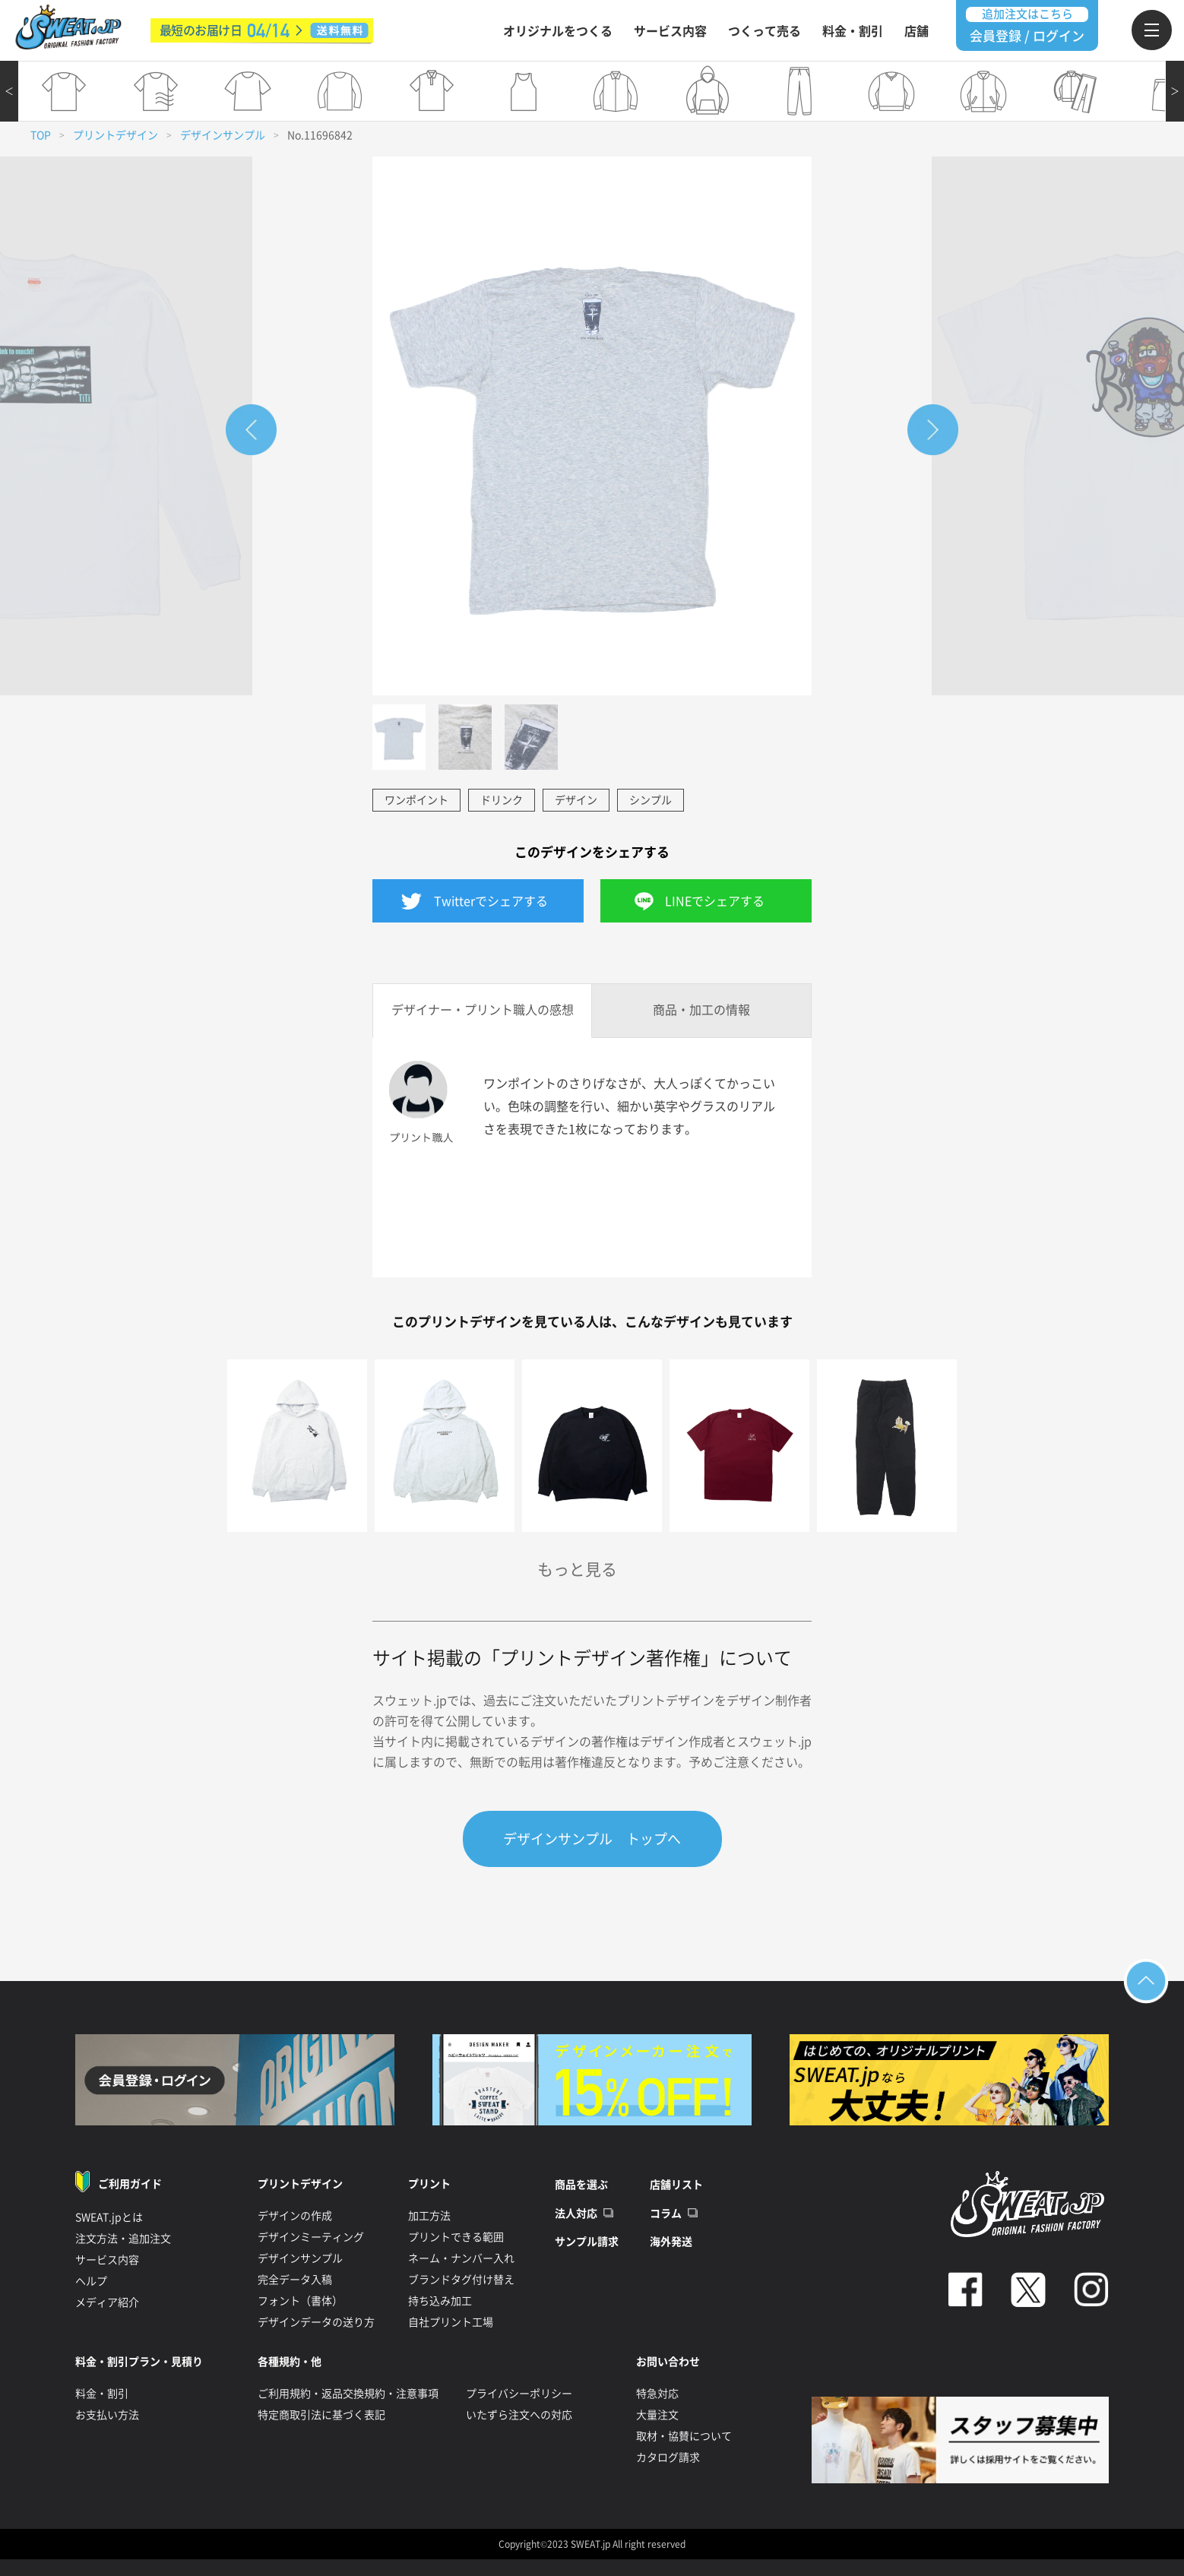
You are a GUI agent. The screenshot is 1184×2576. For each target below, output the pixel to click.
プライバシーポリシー (519, 2393)
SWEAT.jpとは (109, 2217)
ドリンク (501, 800)
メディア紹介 (107, 2302)
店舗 (916, 31)
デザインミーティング (311, 2237)
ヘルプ (91, 2281)
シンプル (650, 800)
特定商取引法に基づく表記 (321, 2415)
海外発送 (671, 2241)
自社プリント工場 (450, 2322)
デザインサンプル (222, 135)
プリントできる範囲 (456, 2237)
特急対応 (657, 2393)
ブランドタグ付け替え (461, 2279)
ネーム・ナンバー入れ (461, 2258)
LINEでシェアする (715, 901)
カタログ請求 (668, 2457)
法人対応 (576, 2213)
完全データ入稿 (295, 2279)
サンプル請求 (587, 2241)
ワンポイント (416, 800)
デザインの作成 (295, 2215)
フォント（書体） (300, 2301)
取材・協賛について (684, 2436)
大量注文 (657, 2415)
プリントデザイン (115, 135)
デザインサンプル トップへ (592, 1839)
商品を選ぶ (581, 2184)
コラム (666, 2213)
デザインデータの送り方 (316, 2322)
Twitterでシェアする (491, 901)
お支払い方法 (107, 2415)
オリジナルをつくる (558, 31)
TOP (40, 135)
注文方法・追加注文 (123, 2238)
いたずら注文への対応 (519, 2415)
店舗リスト (676, 2184)
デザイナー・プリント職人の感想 (482, 1010)
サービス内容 (670, 31)
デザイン (576, 800)
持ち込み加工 (440, 2301)
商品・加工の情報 (701, 1010)
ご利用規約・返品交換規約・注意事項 (348, 2393)
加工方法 (429, 2215)
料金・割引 (852, 31)
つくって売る (764, 31)
